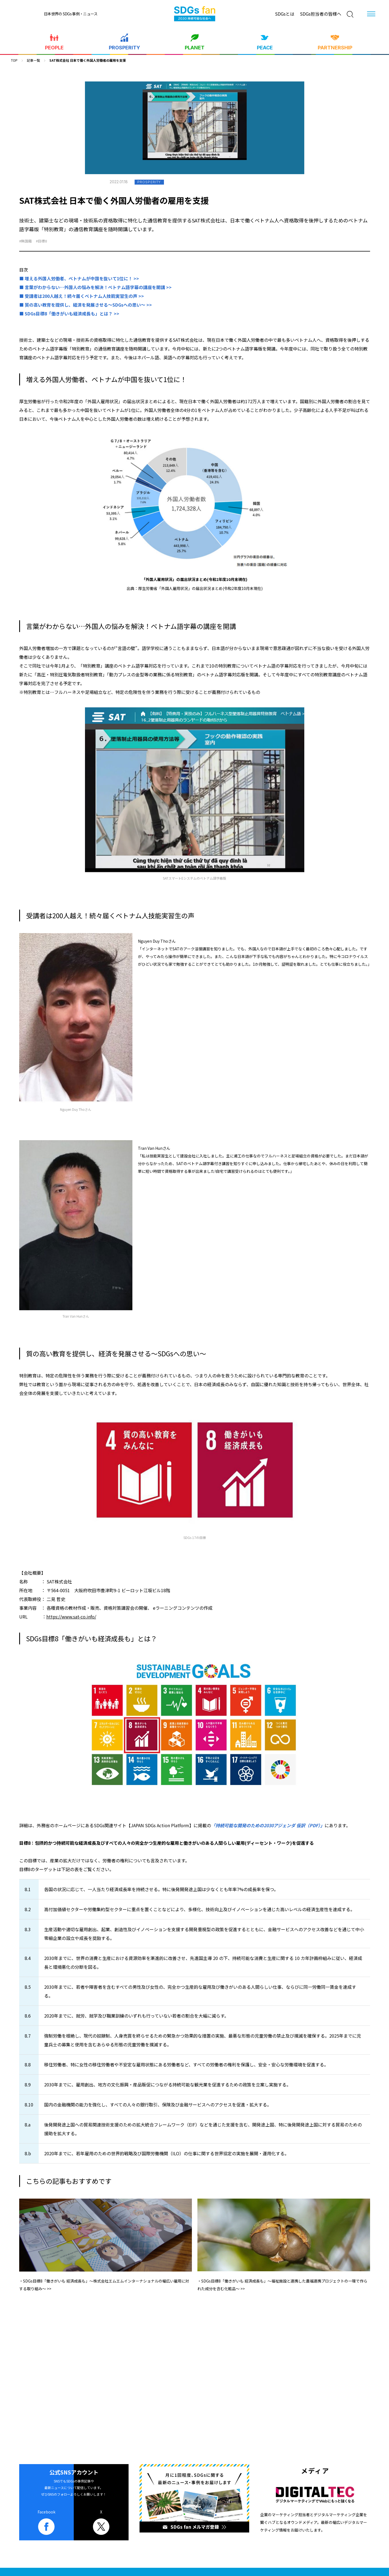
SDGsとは (284, 13)
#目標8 (41, 241)
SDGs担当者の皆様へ (320, 13)
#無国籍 (25, 241)
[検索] (350, 14)
